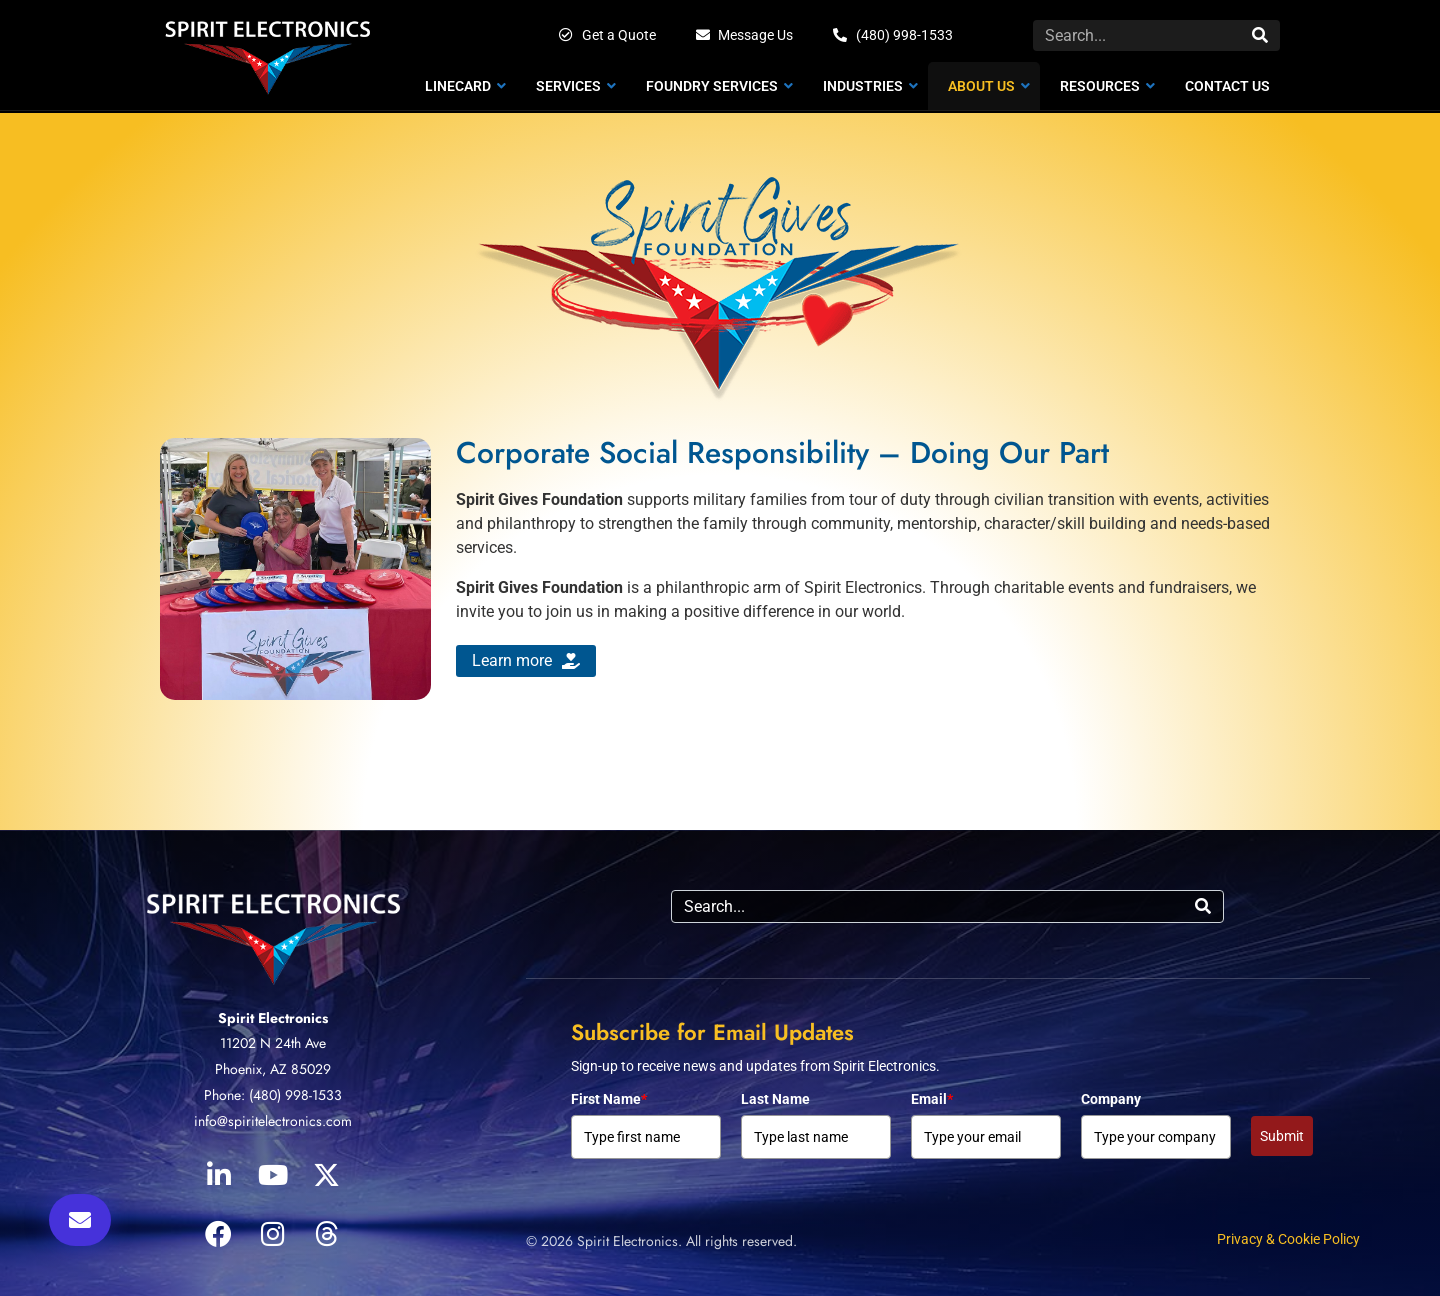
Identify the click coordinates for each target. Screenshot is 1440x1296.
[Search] (1260, 35)
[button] (80, 1220)
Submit (1282, 1136)
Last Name (775, 1099)
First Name (609, 1099)
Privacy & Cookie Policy (1288, 1239)
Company (1111, 1099)
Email (932, 1099)
